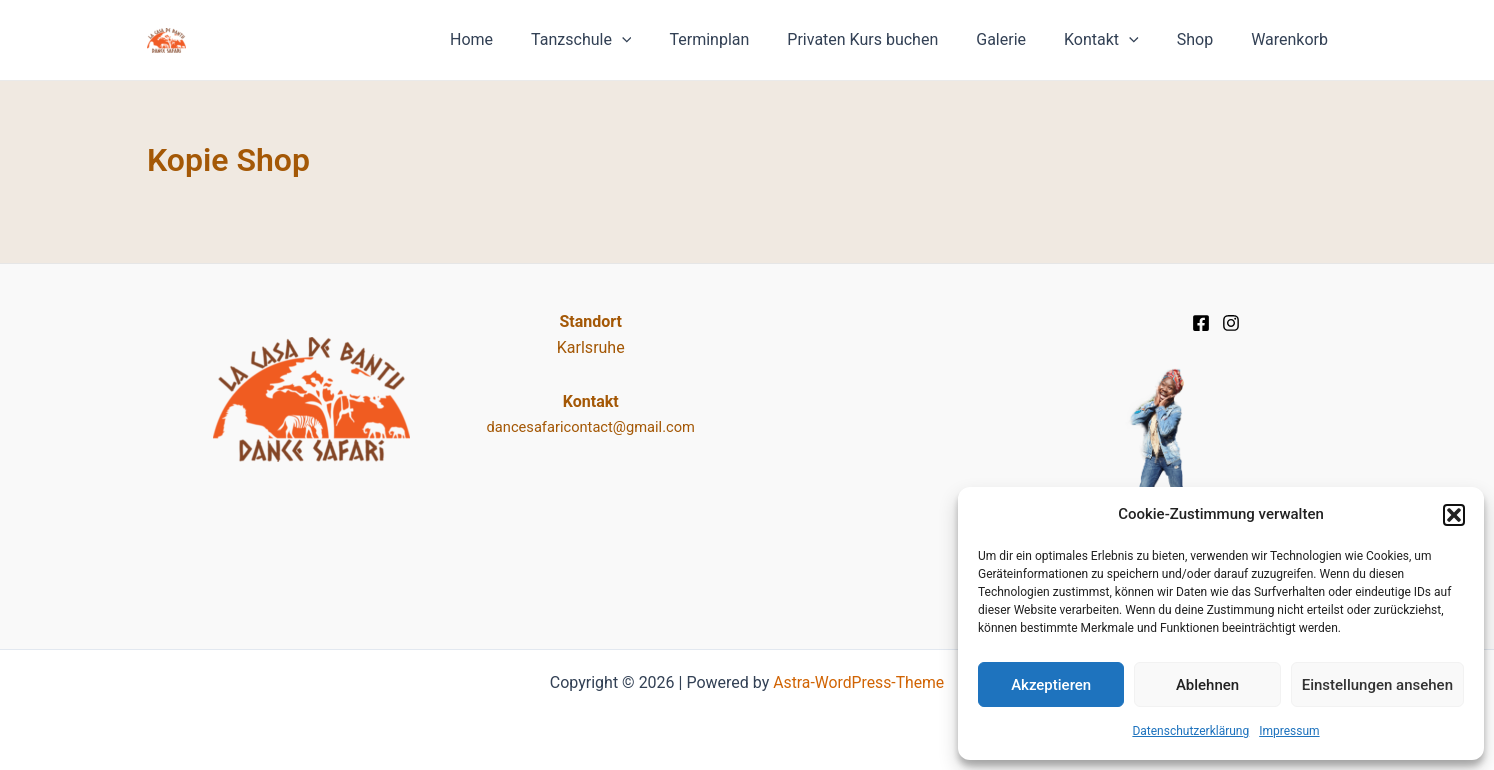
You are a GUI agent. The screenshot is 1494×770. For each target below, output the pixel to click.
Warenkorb (1292, 39)
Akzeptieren (1051, 685)
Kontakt (1116, 40)
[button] (1454, 515)
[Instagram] (1231, 323)
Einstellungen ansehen (1377, 685)
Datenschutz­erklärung (1190, 731)
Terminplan (742, 39)
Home (516, 39)
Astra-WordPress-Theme (859, 682)
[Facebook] (1201, 323)
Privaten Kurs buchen (889, 39)
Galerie (1022, 39)
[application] (661, 40)
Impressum (1289, 731)
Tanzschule (620, 40)
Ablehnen (1207, 685)
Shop (1204, 39)
